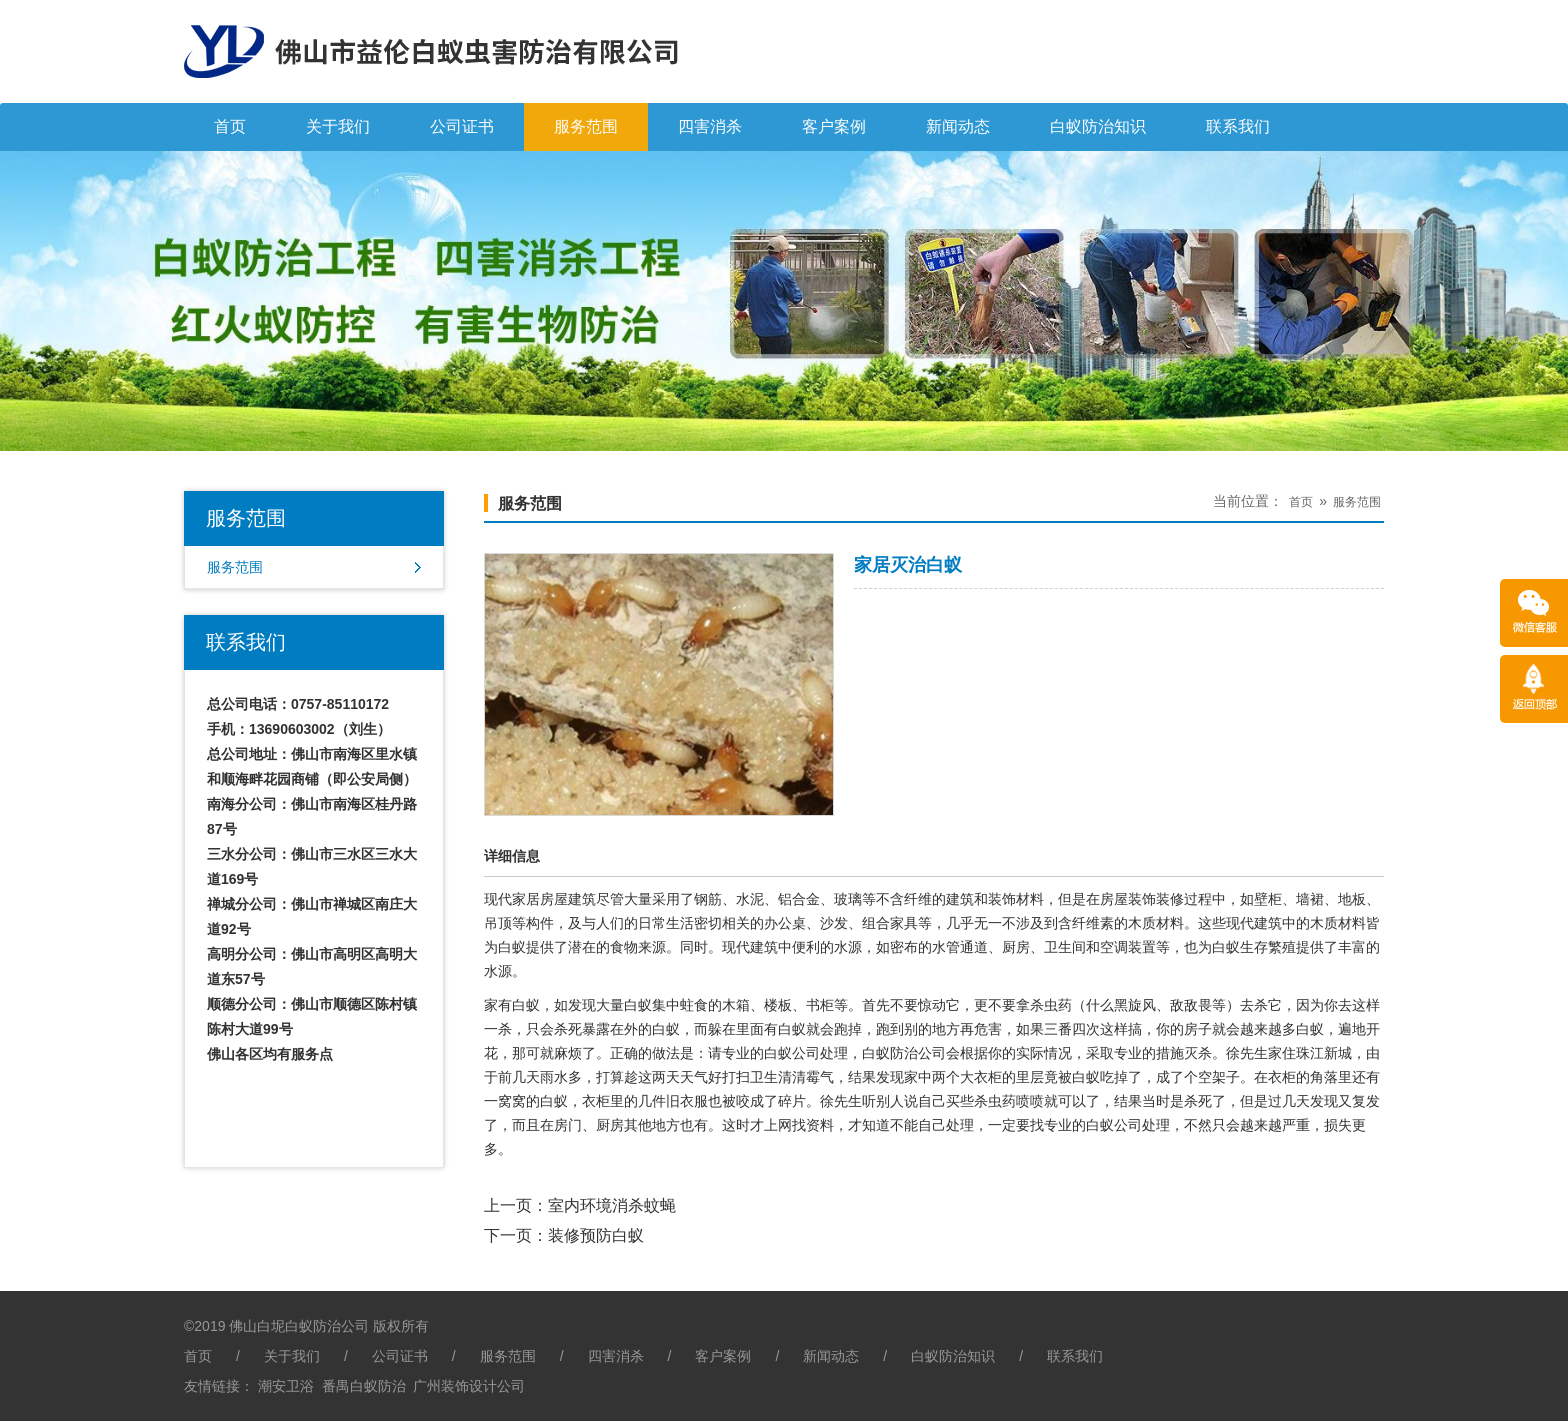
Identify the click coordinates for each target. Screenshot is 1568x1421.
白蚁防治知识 (1098, 126)
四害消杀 (710, 126)
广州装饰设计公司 (469, 1386)
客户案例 (834, 126)
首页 (230, 126)
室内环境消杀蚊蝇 (612, 1205)
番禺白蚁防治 (364, 1386)
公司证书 (462, 126)
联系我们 (1238, 126)
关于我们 (338, 126)
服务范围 (586, 126)
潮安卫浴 (286, 1386)
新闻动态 (958, 126)
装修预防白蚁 (596, 1235)
